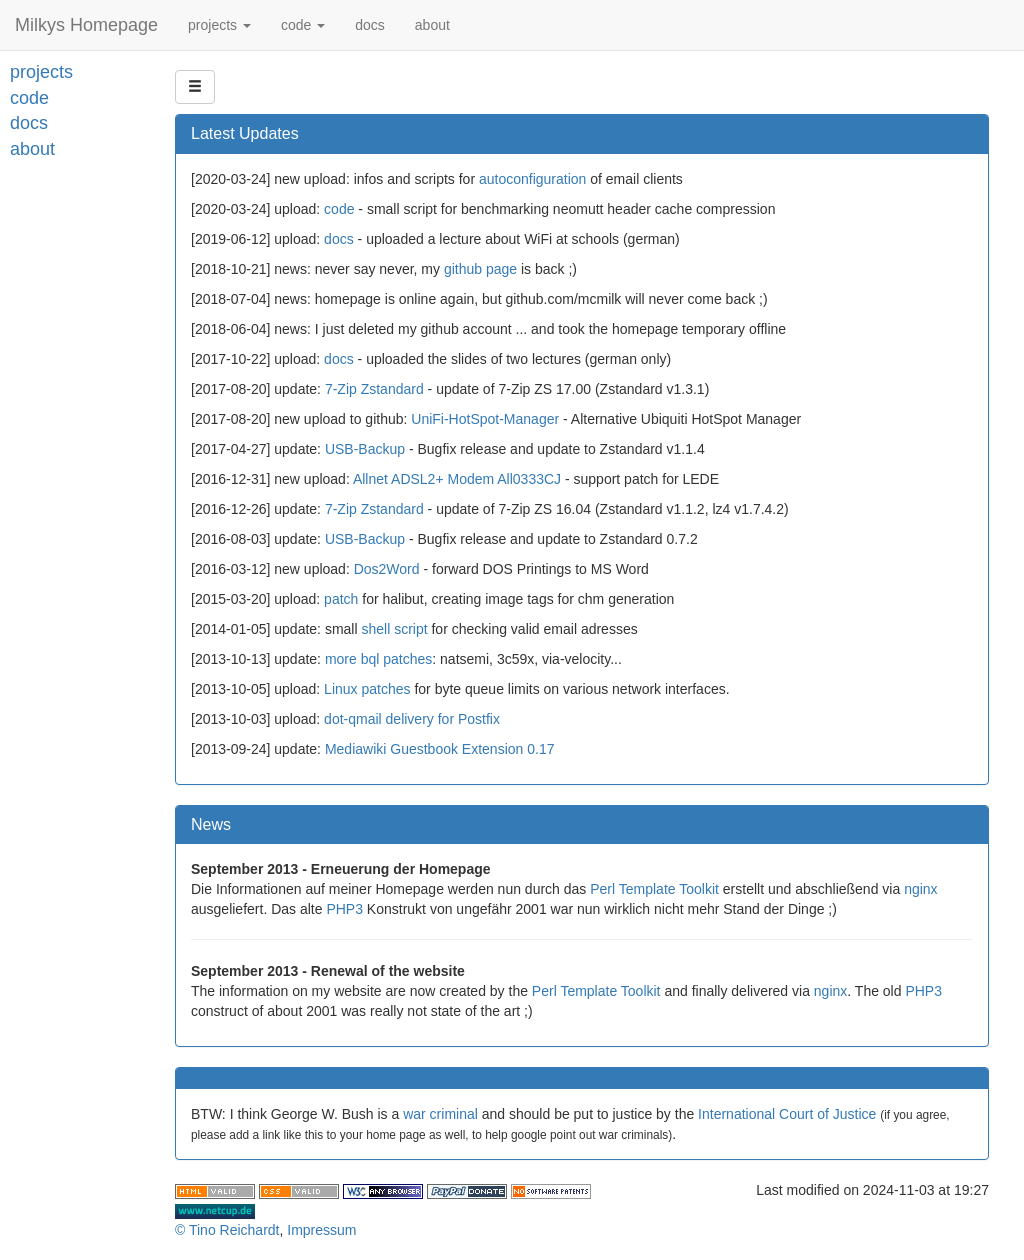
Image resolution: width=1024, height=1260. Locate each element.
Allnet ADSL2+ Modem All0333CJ (457, 479)
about (432, 25)
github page (480, 269)
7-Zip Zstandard (374, 389)
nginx (920, 889)
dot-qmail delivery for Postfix (412, 719)
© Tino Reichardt (227, 1230)
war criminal (440, 1114)
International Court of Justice (787, 1114)
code (303, 25)
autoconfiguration (532, 179)
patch (341, 599)
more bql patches (378, 659)
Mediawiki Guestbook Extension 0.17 (440, 749)
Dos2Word (387, 569)
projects (219, 25)
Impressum (321, 1230)
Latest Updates (245, 133)
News (211, 824)
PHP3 (344, 909)
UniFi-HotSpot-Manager (485, 419)
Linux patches (367, 689)
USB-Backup (365, 449)
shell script (394, 629)
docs (370, 25)
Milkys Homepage (86, 25)
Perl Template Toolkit (654, 889)
